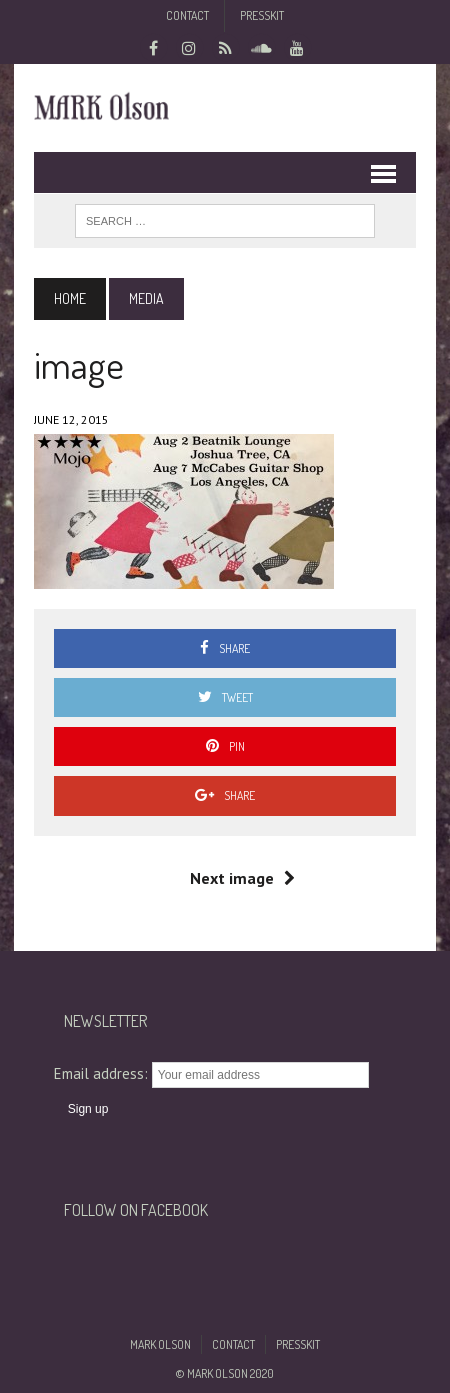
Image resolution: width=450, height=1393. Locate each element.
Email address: (103, 1073)
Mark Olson (160, 1344)
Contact (187, 15)
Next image (242, 878)
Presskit (262, 15)
